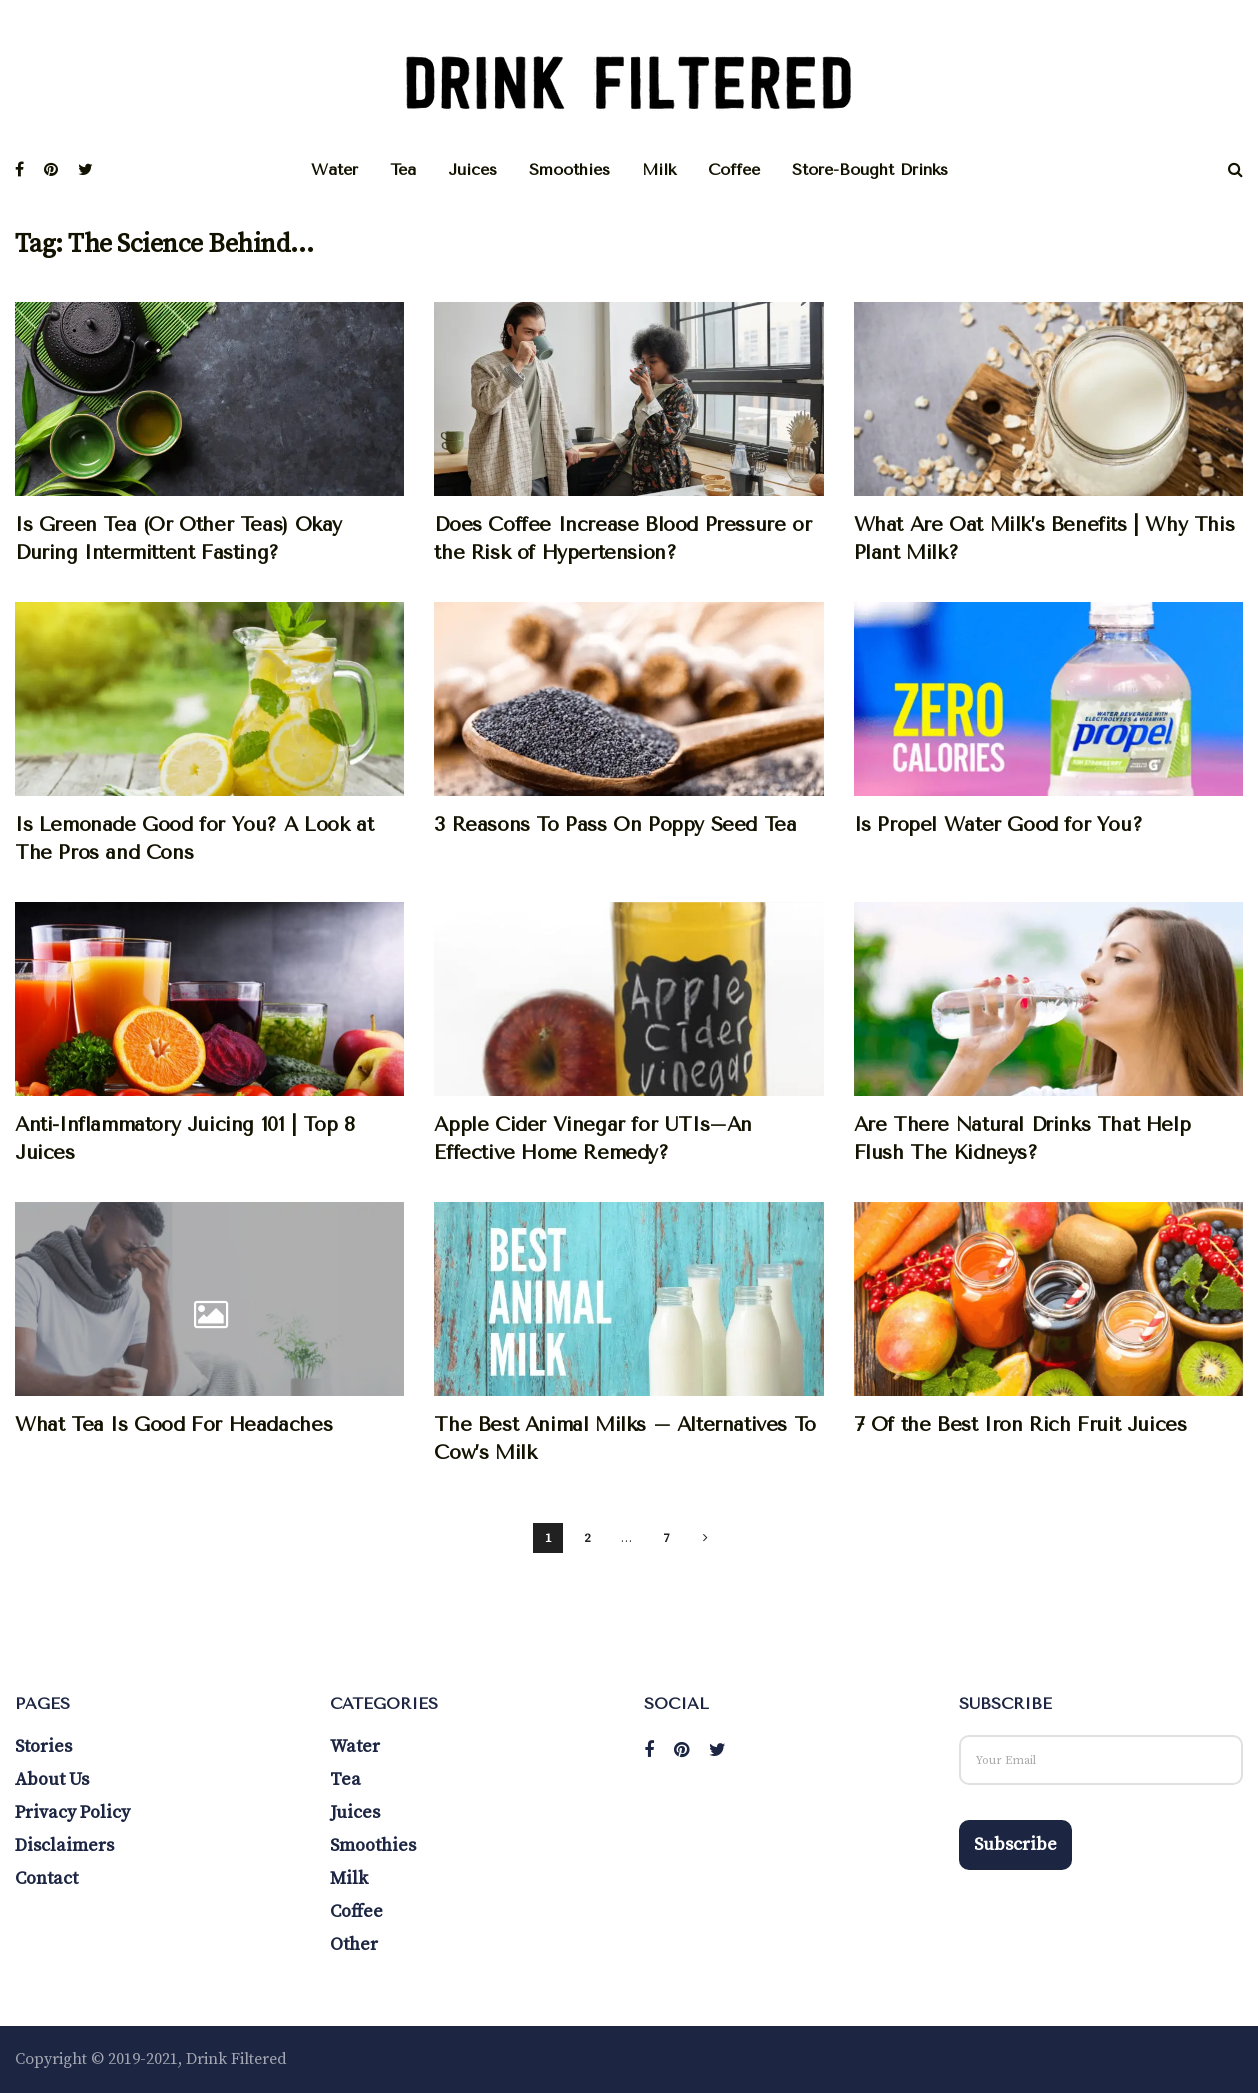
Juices (472, 169)
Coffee (734, 169)
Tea (403, 169)
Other (354, 1944)
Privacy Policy (72, 1812)
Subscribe (1015, 1844)
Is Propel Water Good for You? (998, 824)
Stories (43, 1746)
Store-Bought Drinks (870, 169)
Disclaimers (64, 1845)
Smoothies (569, 169)
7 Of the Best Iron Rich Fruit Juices (1020, 1424)
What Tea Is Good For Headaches (173, 1424)
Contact (46, 1878)
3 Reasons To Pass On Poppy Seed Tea (615, 824)
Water (334, 169)
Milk (659, 169)
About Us (52, 1779)
